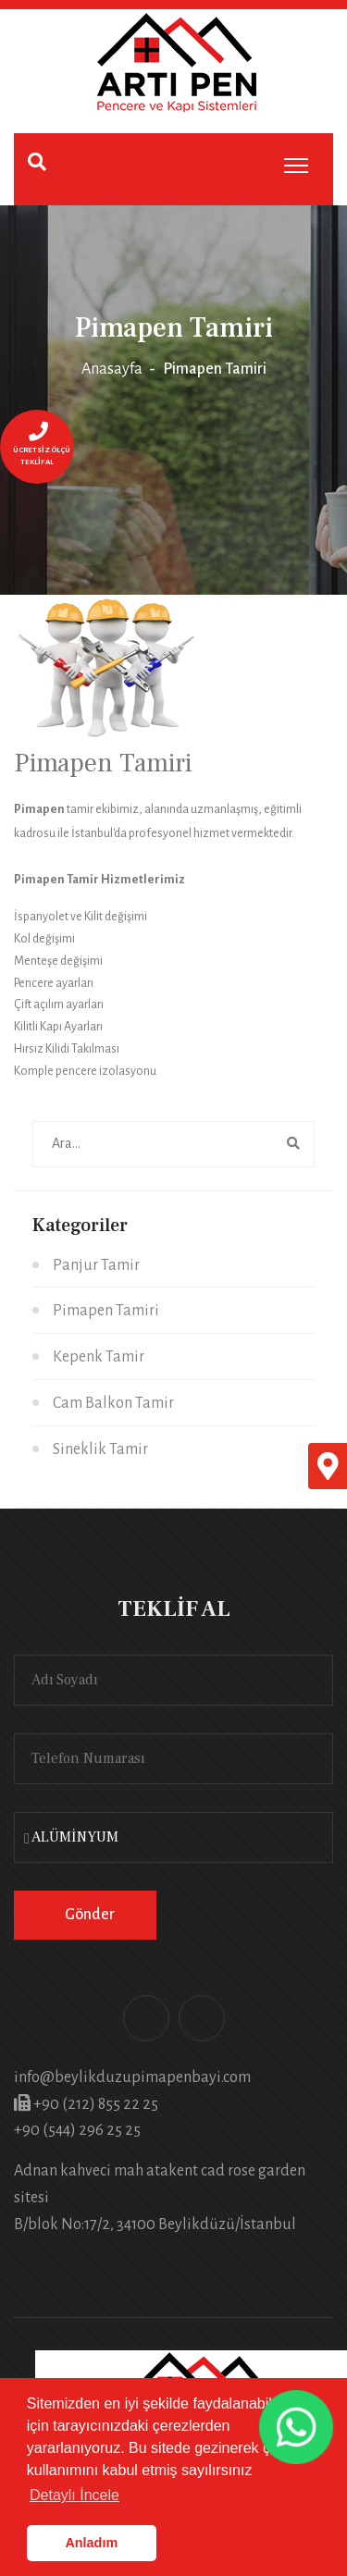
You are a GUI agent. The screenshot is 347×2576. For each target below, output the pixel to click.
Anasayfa (112, 369)
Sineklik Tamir (100, 1449)
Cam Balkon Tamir (113, 1403)
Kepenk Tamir (98, 1357)
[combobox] (173, 1837)
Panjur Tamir (96, 1265)
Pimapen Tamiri (106, 1310)
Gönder (90, 1914)
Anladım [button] (91, 2542)
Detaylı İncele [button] (74, 2495)
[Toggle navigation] (296, 165)
